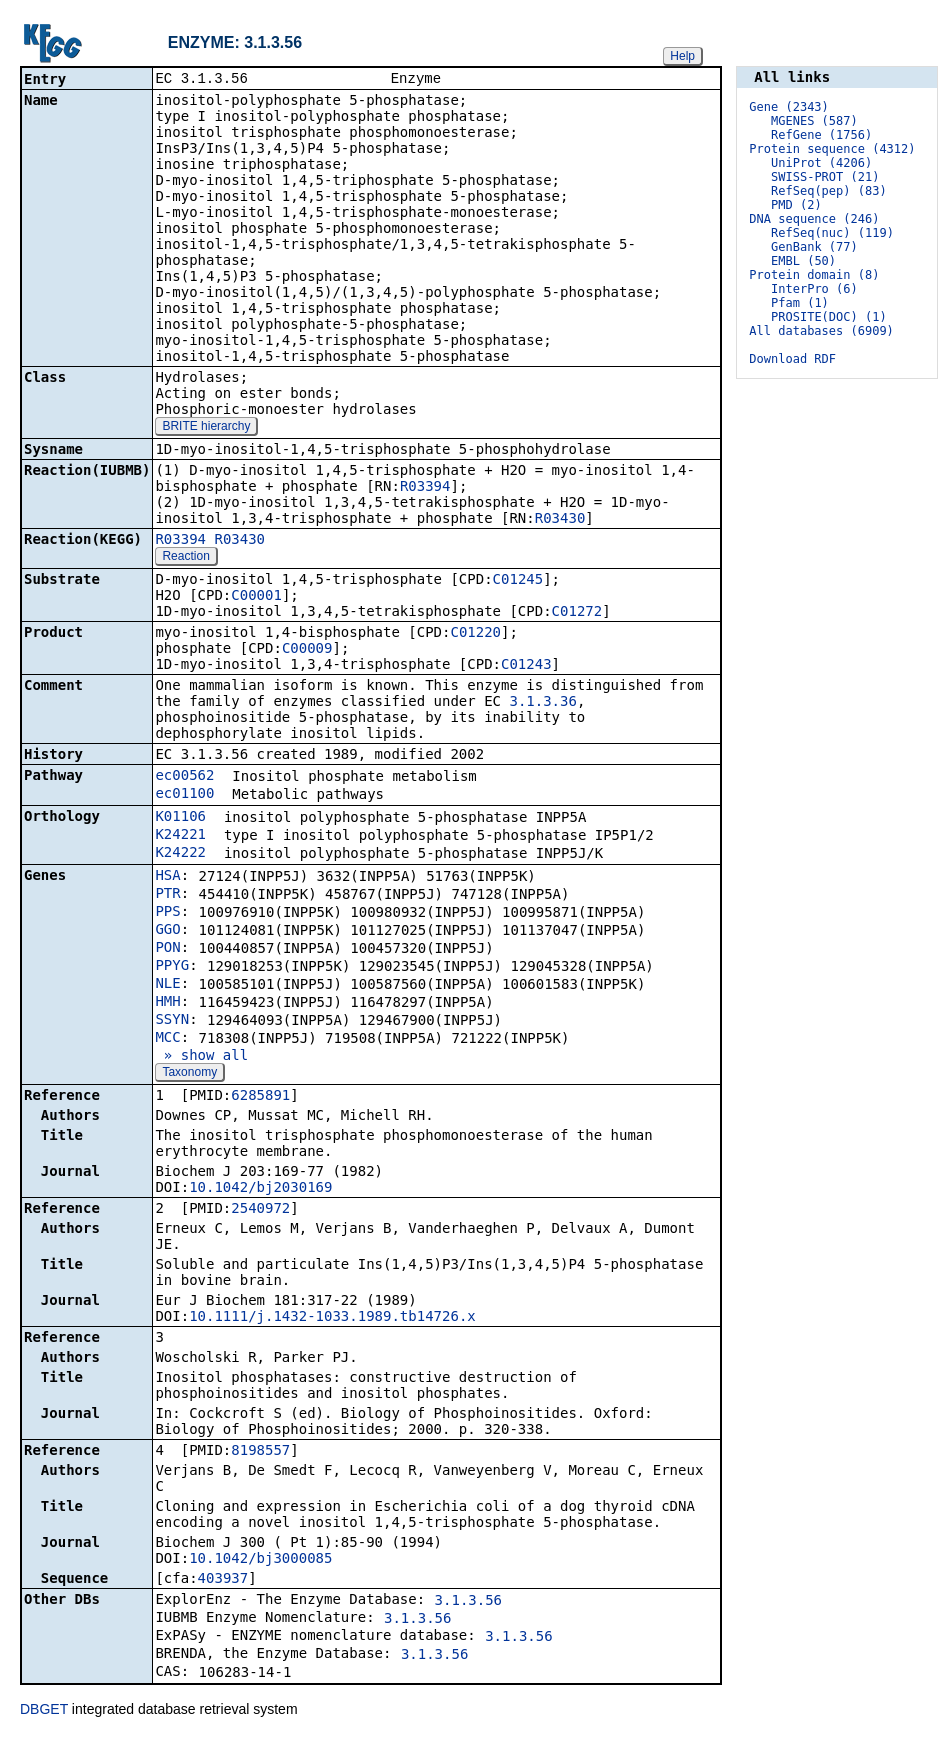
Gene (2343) (788, 107)
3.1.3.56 (468, 1602)
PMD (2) (796, 205)
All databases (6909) (821, 331)
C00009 (307, 650)
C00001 (256, 597)
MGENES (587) (814, 121)
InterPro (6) (814, 289)
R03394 (425, 488)
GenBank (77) (814, 247)
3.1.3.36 (542, 703)
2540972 (260, 1210)
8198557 (260, 1452)
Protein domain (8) (814, 275)
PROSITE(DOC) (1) (829, 317)
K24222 (180, 854)
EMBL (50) (803, 261)
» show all (201, 1057)
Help (682, 56)
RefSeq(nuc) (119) (832, 233)
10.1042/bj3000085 (260, 1560)
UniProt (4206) (821, 163)
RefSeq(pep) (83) (829, 191)
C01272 (577, 613)
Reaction (185, 558)
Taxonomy (189, 1074)
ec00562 (184, 777)
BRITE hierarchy (206, 428)
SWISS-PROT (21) (825, 177)
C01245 (518, 581)
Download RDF (792, 359)
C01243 (526, 666)
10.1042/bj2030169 (260, 1189)
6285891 (260, 1097)
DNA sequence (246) (814, 219)
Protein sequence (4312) (832, 149)
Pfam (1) (800, 303)
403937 (223, 1580)
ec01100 (184, 795)
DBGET (44, 1711)
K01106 (180, 818)
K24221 (180, 836)
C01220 (475, 634)
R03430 (560, 520)
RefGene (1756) (821, 135)
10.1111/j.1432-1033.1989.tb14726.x (332, 1318)
